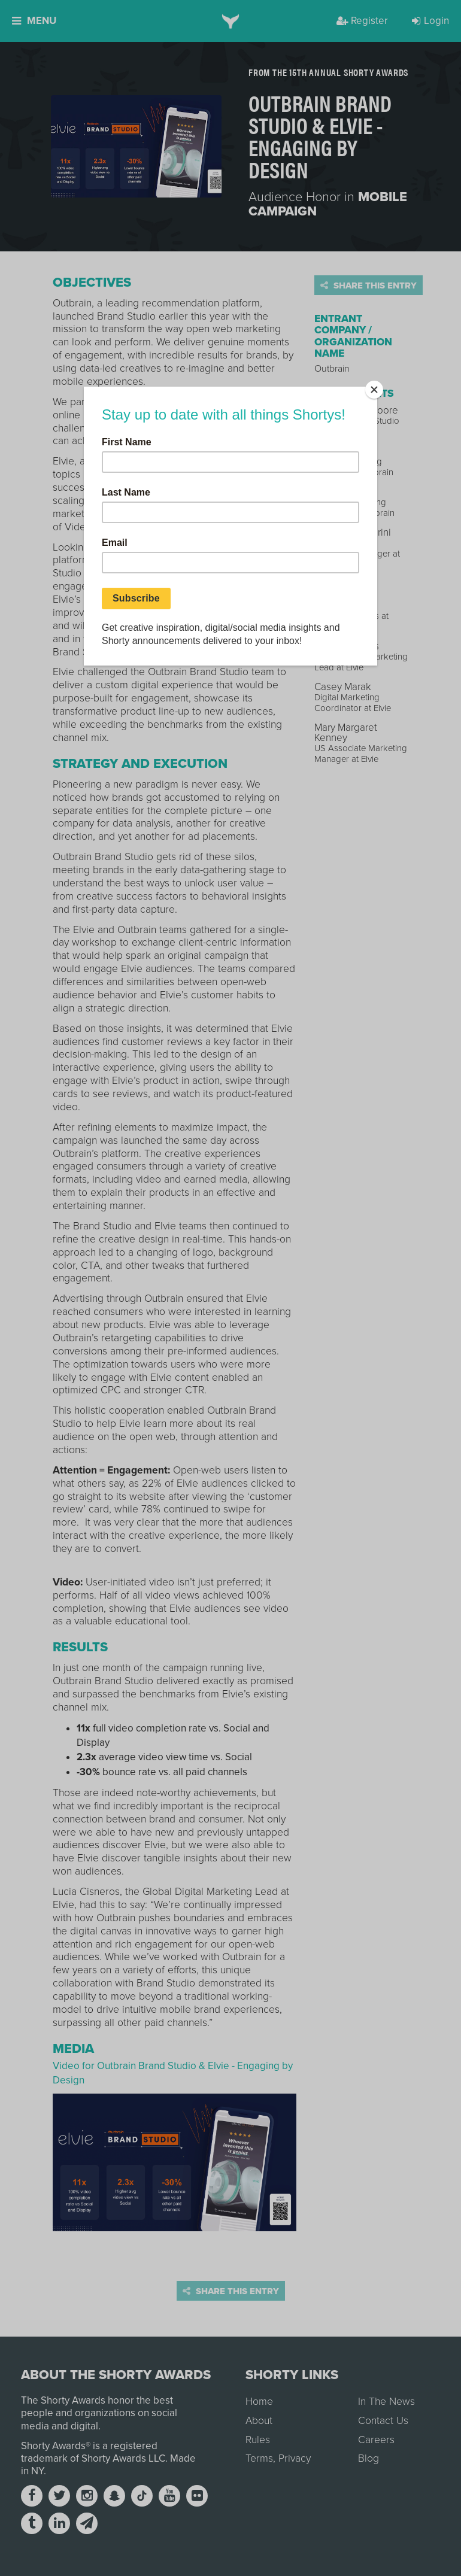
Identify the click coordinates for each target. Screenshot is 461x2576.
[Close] (374, 390)
